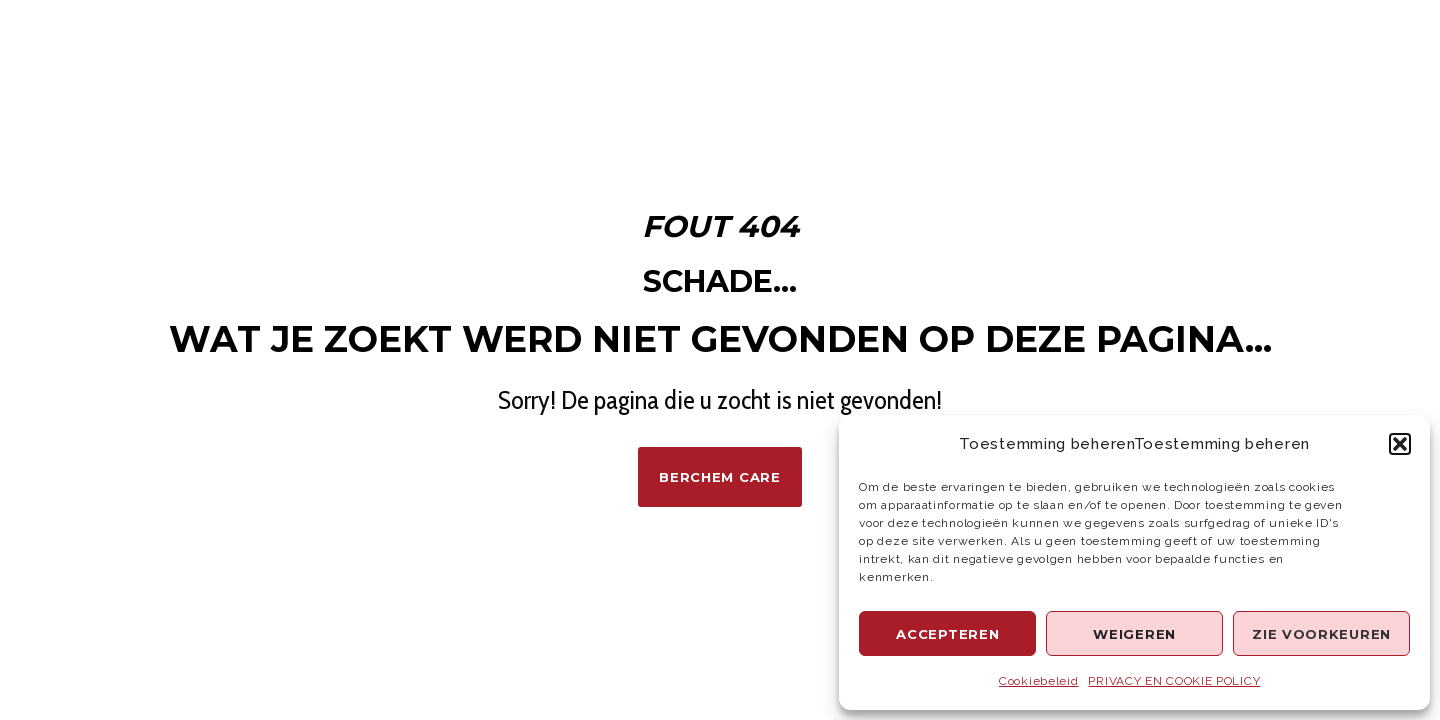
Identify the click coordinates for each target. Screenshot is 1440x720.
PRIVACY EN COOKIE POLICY (1174, 681)
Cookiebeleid (1038, 681)
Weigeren (1134, 634)
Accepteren (947, 634)
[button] (1400, 444)
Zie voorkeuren (1321, 634)
